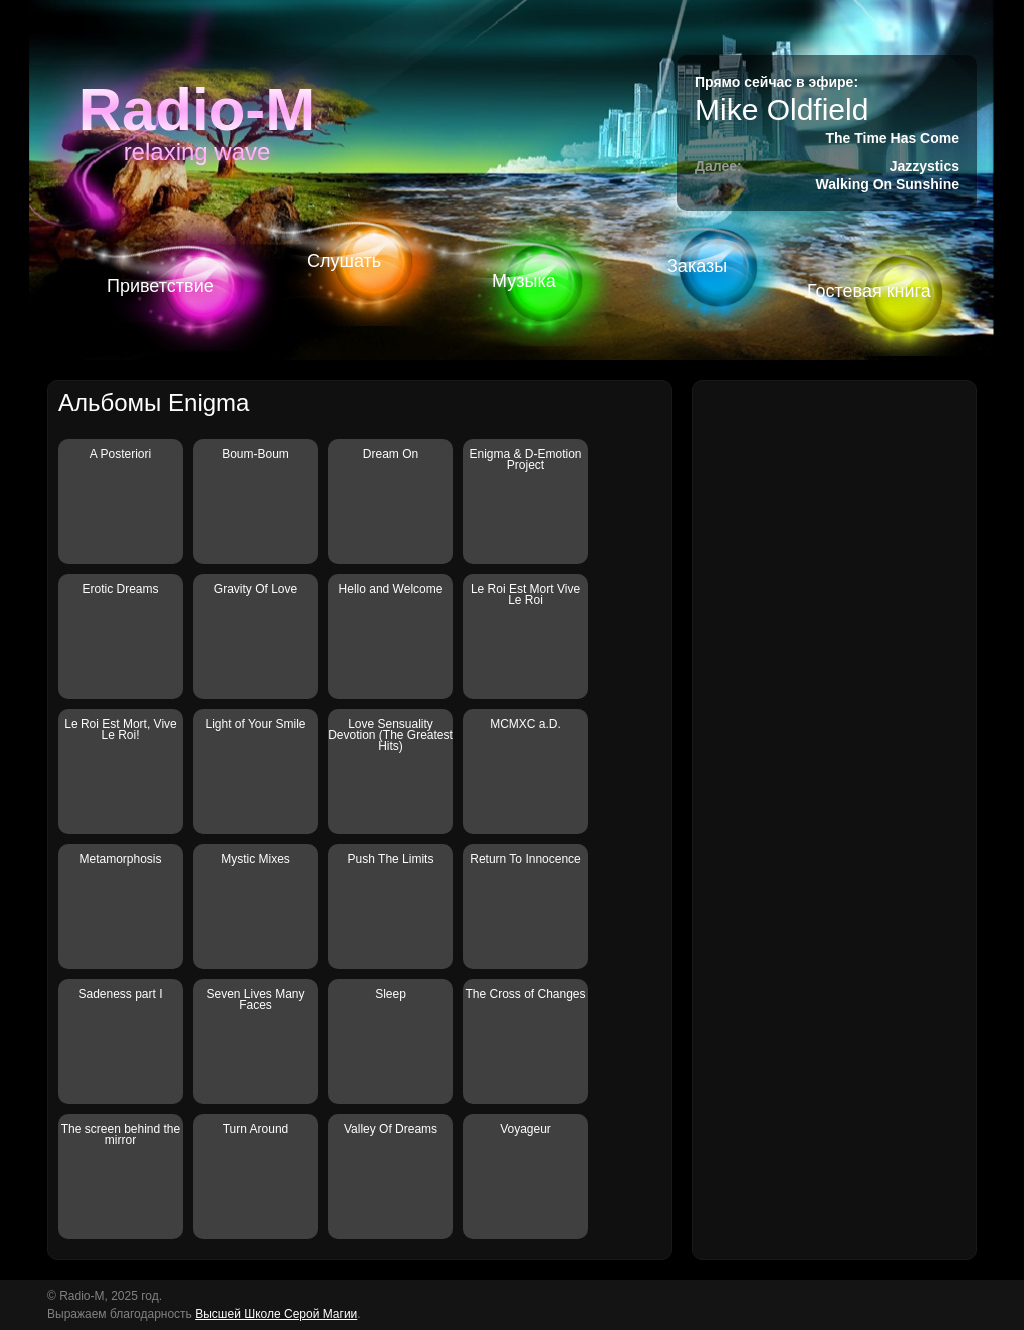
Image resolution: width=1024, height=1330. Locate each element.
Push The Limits (391, 859)
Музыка (524, 281)
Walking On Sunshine (887, 184)
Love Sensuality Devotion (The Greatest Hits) (390, 735)
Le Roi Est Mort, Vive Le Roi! (120, 729)
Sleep (390, 994)
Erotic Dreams (120, 589)
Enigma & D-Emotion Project (525, 459)
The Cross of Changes (525, 994)
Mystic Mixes (255, 859)
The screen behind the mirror (120, 1134)
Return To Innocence (525, 859)
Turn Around (256, 1129)
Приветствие (160, 286)
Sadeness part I (120, 994)
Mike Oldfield (781, 109)
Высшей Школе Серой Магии (276, 1314)
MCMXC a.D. (525, 724)
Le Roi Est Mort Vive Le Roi (525, 594)
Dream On (390, 454)
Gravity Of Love (255, 589)
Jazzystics (924, 166)
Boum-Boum (255, 454)
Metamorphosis (120, 859)
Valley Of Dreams (390, 1129)
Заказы (697, 266)
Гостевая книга (869, 291)
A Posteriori (120, 454)
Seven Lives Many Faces (255, 999)
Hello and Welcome (391, 589)
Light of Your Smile (255, 724)
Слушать (344, 261)
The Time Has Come (892, 138)
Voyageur (525, 1129)
